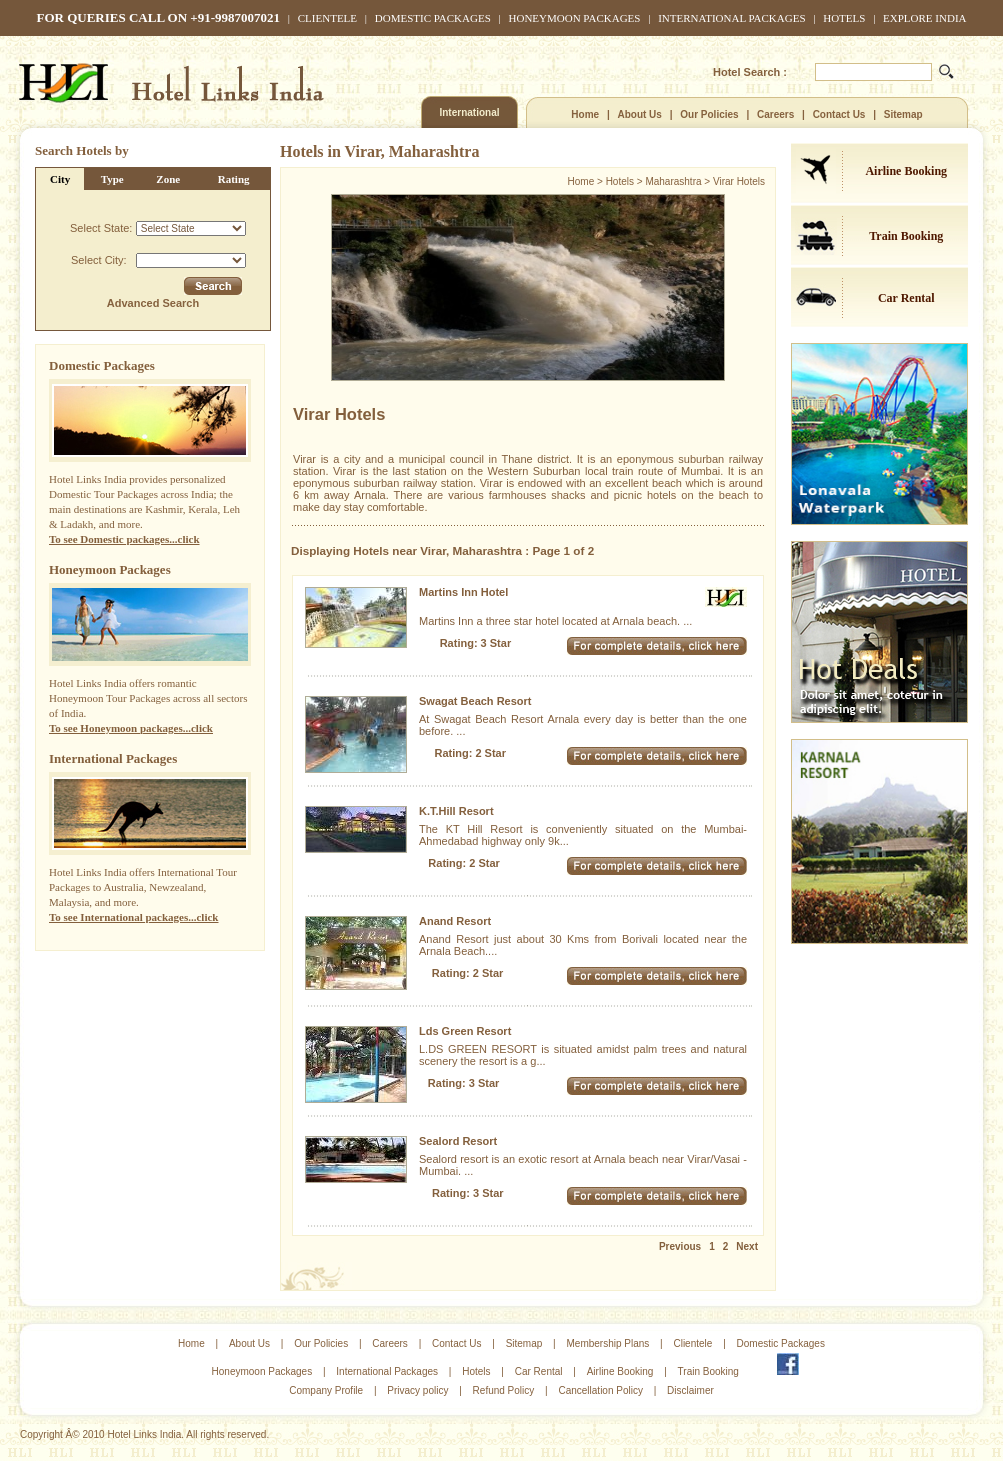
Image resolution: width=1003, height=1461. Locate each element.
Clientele (327, 18)
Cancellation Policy (600, 1390)
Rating (234, 179)
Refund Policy (504, 1390)
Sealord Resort (458, 1141)
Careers (775, 114)
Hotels (844, 18)
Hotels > (626, 181)
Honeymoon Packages (575, 18)
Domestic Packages (433, 18)
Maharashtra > (679, 181)
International (469, 112)
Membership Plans (607, 1343)
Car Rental (906, 298)
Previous (680, 1246)
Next (747, 1246)
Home (585, 114)
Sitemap (903, 114)
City (60, 179)
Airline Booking (906, 171)
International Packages (731, 18)
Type (112, 179)
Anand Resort (455, 921)
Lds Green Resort (465, 1031)
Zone (168, 179)
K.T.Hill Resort (456, 811)
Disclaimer (690, 1390)
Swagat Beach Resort (475, 701)
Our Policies (709, 114)
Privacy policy (417, 1390)
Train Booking (906, 236)
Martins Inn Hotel (463, 592)
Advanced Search (153, 303)
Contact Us (839, 114)
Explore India (924, 18)
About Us (639, 114)
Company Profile (326, 1390)
